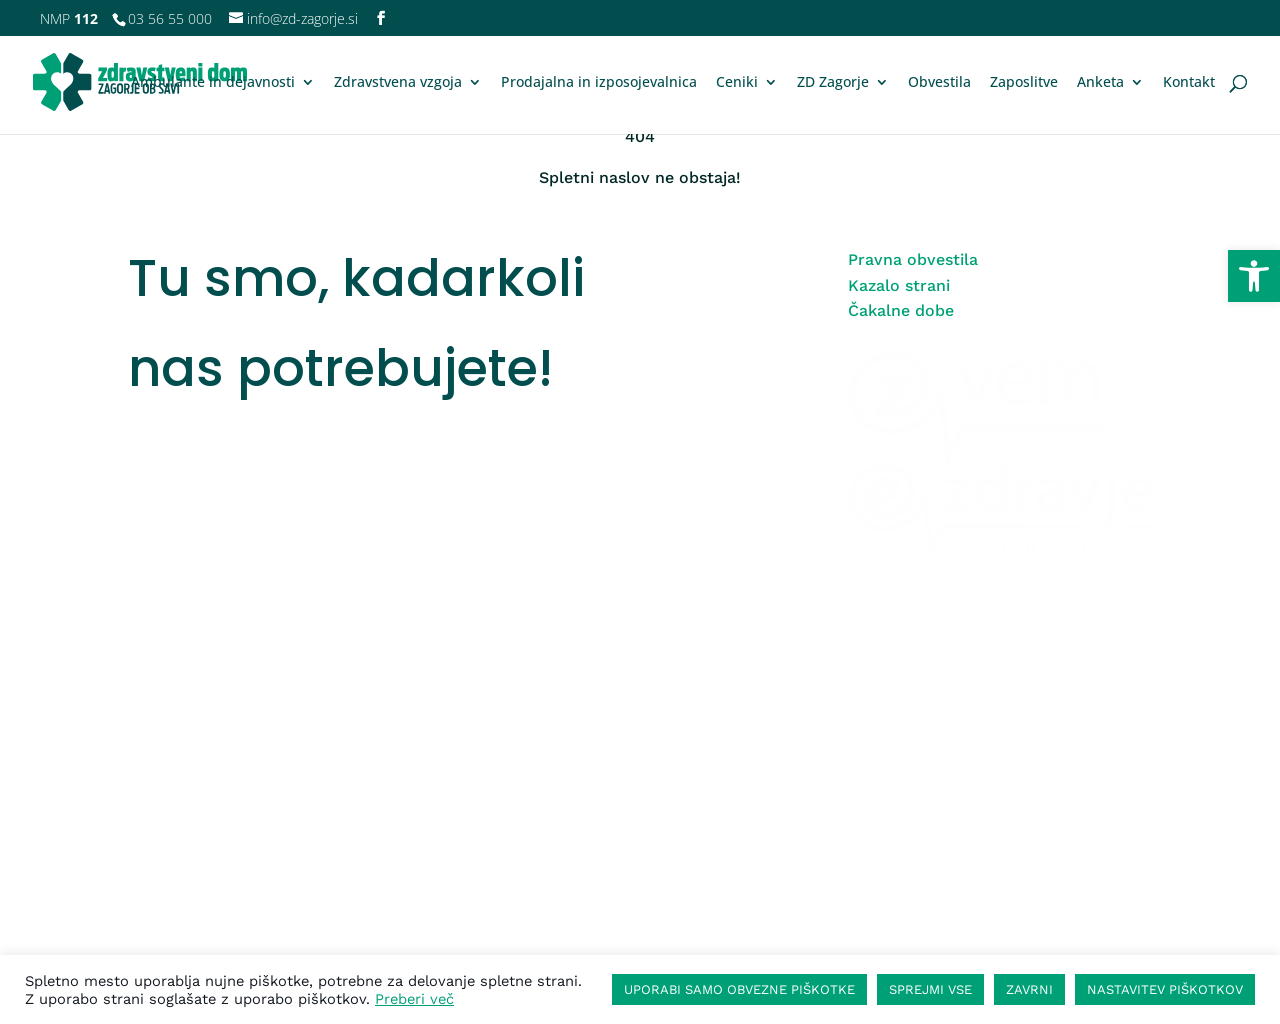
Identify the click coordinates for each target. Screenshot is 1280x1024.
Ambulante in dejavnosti (213, 83)
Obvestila (939, 83)
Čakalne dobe (901, 310)
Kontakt (1189, 83)
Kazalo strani (899, 285)
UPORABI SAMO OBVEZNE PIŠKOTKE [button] (739, 989)
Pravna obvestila (913, 259)
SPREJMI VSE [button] (930, 989)
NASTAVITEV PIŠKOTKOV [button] (1165, 989)
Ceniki (737, 83)
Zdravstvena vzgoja (398, 83)
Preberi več (414, 999)
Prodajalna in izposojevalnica (599, 83)
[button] (1254, 276)
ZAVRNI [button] (1029, 989)
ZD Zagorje (833, 83)
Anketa (1100, 83)
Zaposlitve (1024, 83)
